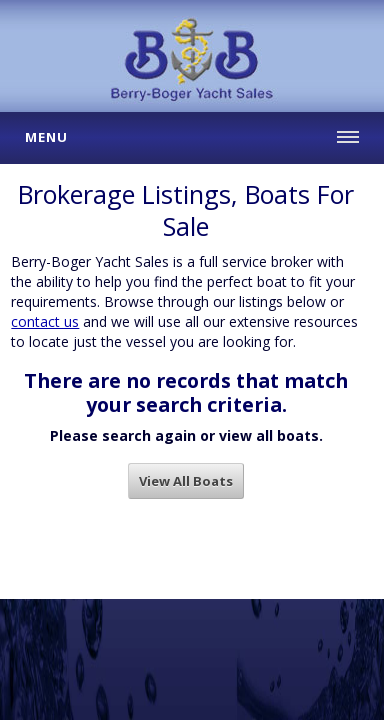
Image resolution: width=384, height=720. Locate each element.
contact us (45, 321)
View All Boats (186, 481)
